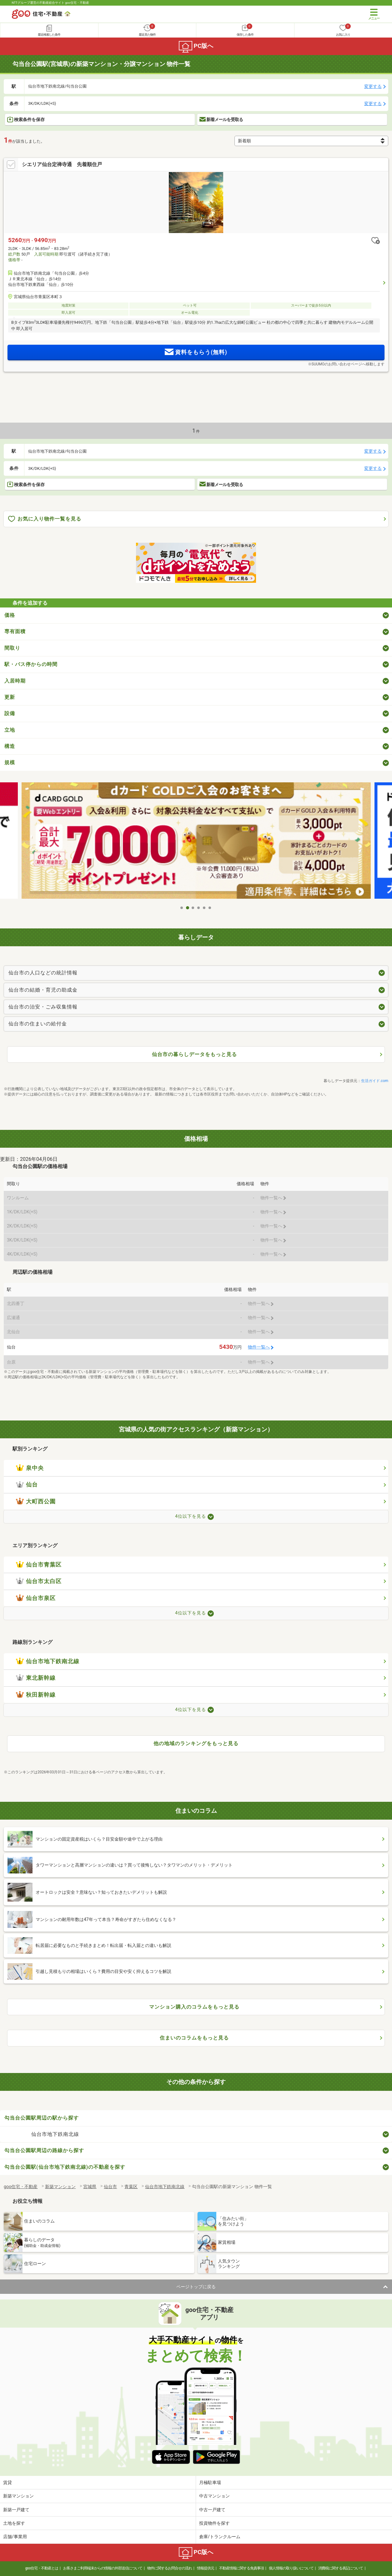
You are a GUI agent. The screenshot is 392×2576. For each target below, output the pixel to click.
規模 (9, 762)
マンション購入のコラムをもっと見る (194, 2007)
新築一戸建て (16, 2509)
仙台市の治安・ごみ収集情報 (43, 1007)
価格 (9, 615)
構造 (9, 746)
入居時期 (15, 681)
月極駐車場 (210, 2482)
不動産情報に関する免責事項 (241, 2568)
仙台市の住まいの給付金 (37, 1024)
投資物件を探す (214, 2523)
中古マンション (214, 2495)
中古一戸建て (212, 2509)
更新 (9, 697)
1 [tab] (181, 907)
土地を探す (14, 2523)
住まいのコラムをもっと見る (194, 2038)
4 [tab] (198, 907)
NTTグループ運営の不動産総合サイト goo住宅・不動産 (50, 2)
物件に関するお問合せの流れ (169, 2568)
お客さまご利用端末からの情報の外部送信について (102, 2568)
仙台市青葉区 (39, 1565)
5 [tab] (204, 907)
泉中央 (30, 1468)
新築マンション (18, 2495)
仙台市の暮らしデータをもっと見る (194, 1054)
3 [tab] (193, 907)
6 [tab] (210, 907)
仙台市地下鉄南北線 (47, 1661)
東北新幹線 (36, 1678)
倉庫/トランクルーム (219, 2536)
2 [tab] (187, 907)
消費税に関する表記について (340, 2568)
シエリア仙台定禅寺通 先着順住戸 (62, 164)
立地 (9, 730)
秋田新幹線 (36, 1695)
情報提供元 (205, 2568)
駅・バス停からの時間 (31, 664)
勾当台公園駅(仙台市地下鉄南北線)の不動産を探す (64, 2167)
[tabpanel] (196, 842)
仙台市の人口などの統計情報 (43, 973)
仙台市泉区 (36, 1598)
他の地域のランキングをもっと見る (196, 1743)
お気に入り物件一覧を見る (44, 519)
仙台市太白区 (39, 1581)
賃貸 (7, 2482)
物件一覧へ (259, 1347)
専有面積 (15, 631)
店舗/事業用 (15, 2536)
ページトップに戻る (196, 2286)
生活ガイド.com (374, 1081)
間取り (12, 648)
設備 (9, 713)
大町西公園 (36, 1501)
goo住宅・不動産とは (41, 2568)
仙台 (27, 1484)
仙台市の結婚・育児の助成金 (43, 990)
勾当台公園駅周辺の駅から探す (41, 2118)
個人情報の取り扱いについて (291, 2568)
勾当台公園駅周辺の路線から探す (44, 2150)
